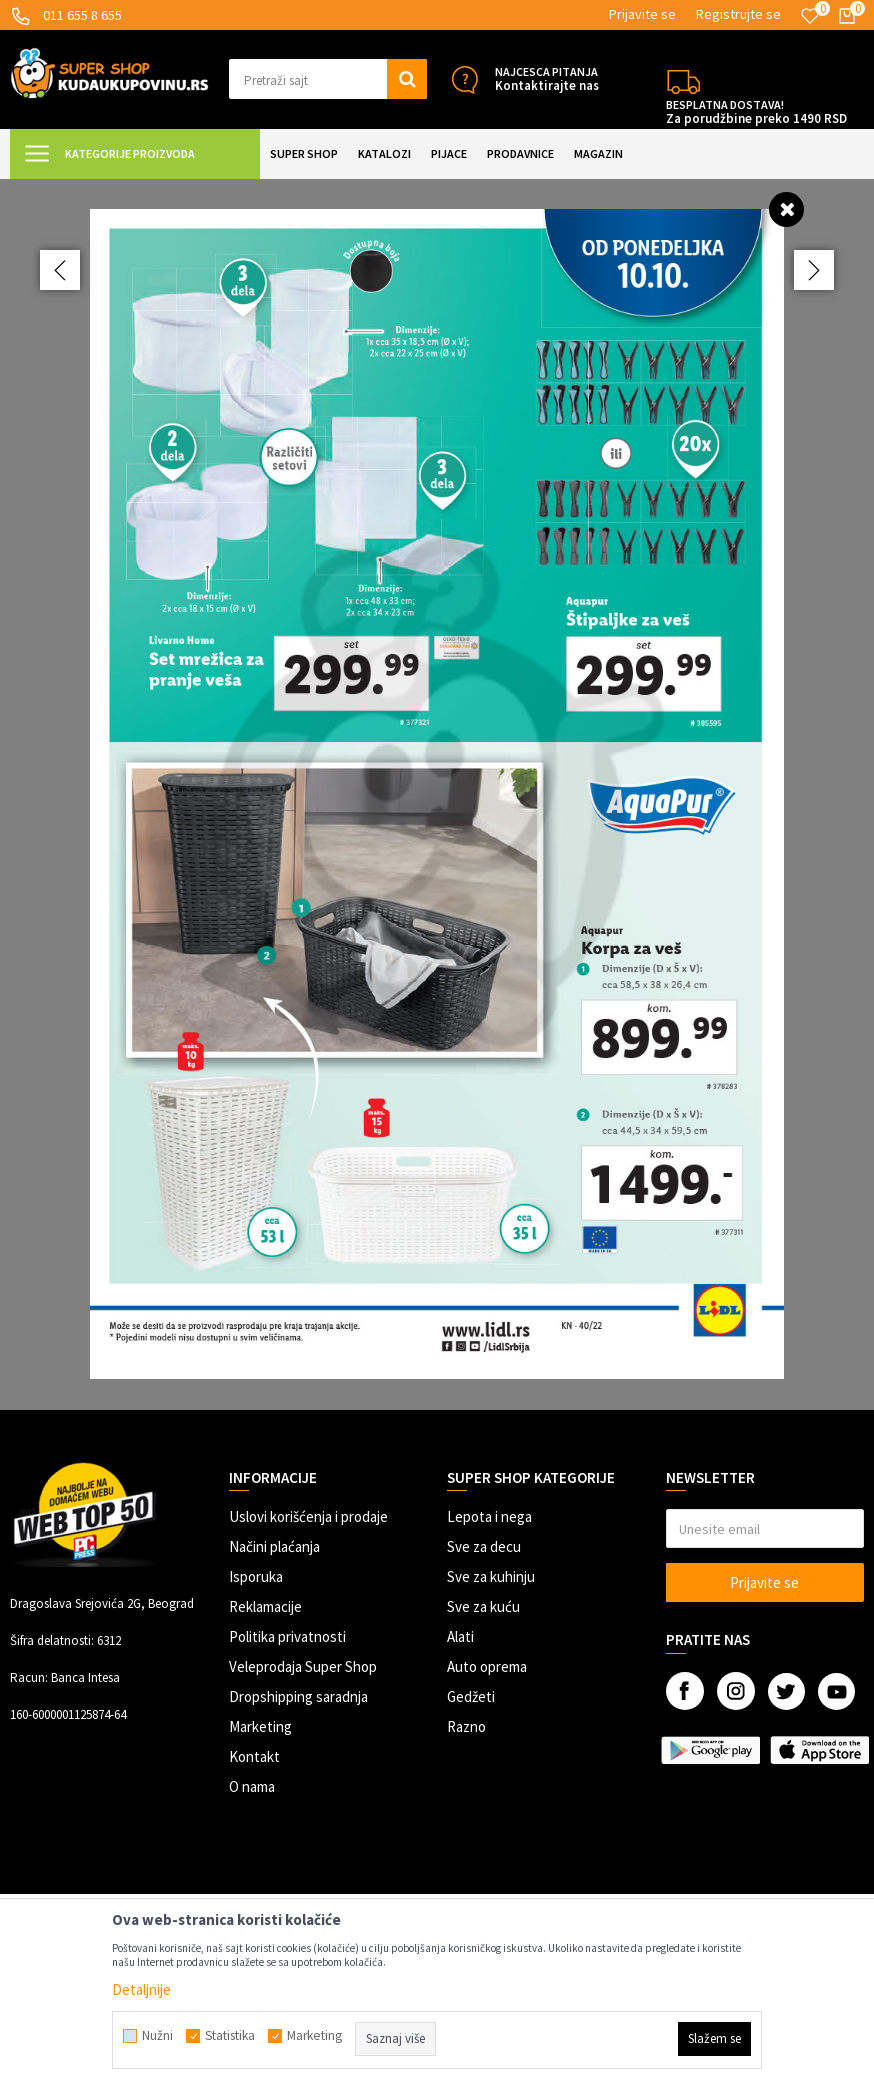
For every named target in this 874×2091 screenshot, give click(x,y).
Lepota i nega (489, 1516)
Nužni (157, 2036)
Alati (460, 1636)
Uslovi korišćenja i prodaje (308, 1516)
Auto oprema (487, 1666)
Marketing (260, 1726)
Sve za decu (484, 1546)
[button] (328, 79)
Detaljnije (141, 1989)
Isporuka (256, 1576)
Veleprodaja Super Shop (303, 1666)
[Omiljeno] (810, 16)
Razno (466, 1726)
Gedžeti (471, 1696)
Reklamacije (265, 1606)
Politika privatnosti (287, 1636)
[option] (437, 794)
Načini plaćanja (274, 1546)
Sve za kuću (483, 1606)
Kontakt (254, 1756)
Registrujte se (738, 14)
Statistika (230, 2036)
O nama (252, 1786)
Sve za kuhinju (491, 1576)
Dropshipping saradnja (298, 1696)
